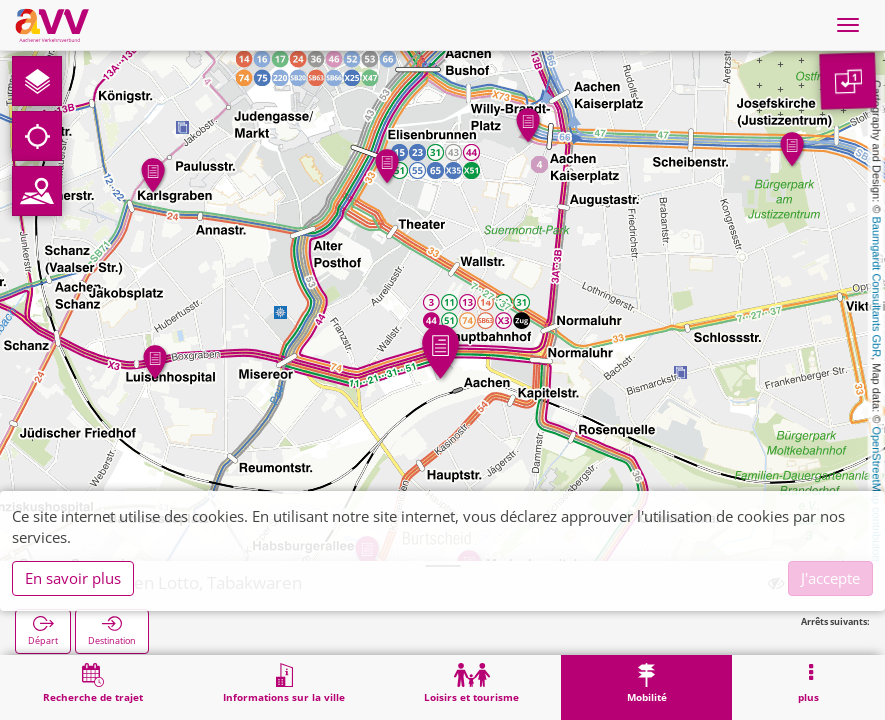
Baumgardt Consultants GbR (877, 287)
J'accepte (830, 578)
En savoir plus (73, 578)
